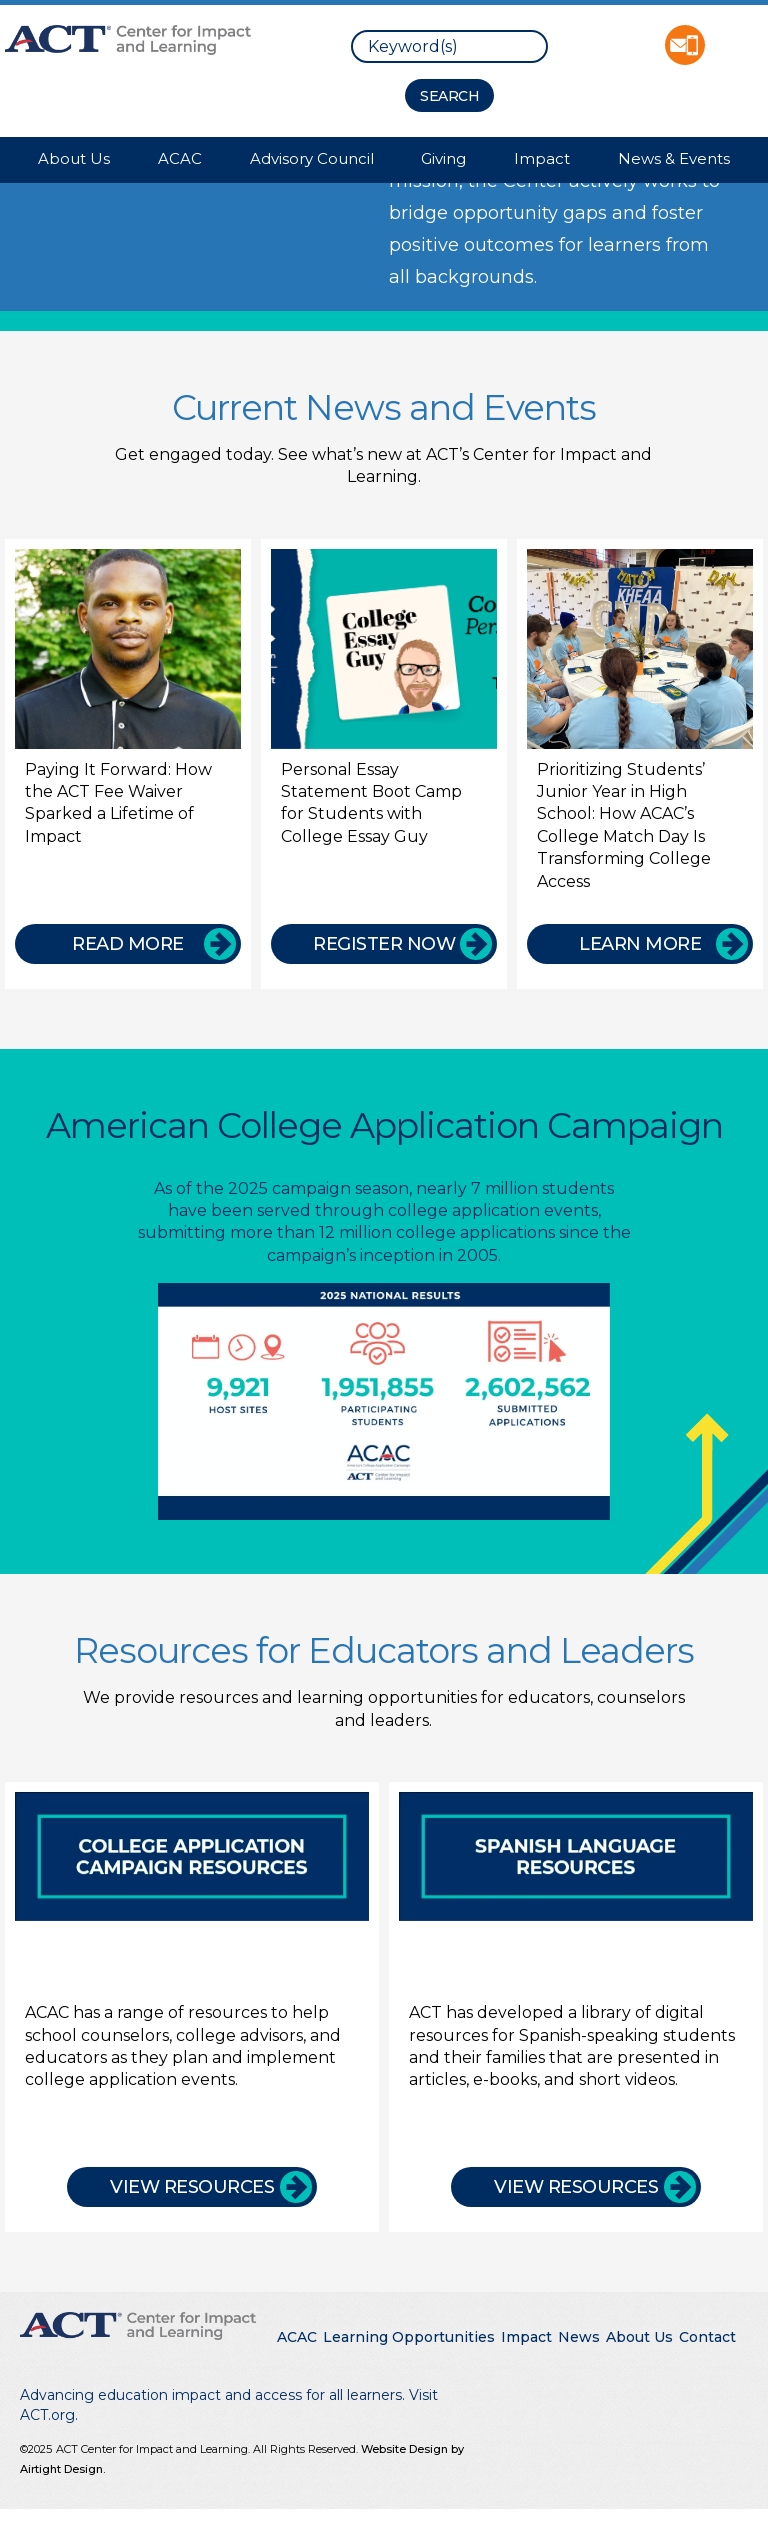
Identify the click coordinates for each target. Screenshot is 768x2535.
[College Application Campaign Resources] (192, 1999)
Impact (542, 158)
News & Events (674, 158)
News (579, 2337)
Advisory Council (312, 158)
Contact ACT (685, 45)
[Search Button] (449, 95)
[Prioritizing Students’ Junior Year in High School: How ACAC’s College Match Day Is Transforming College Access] (640, 764)
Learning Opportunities (409, 2337)
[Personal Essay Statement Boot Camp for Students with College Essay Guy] (384, 764)
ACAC (180, 158)
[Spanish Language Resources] (576, 1999)
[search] (449, 46)
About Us (74, 158)
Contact (707, 2337)
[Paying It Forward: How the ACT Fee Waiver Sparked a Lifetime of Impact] (128, 764)
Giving (443, 158)
